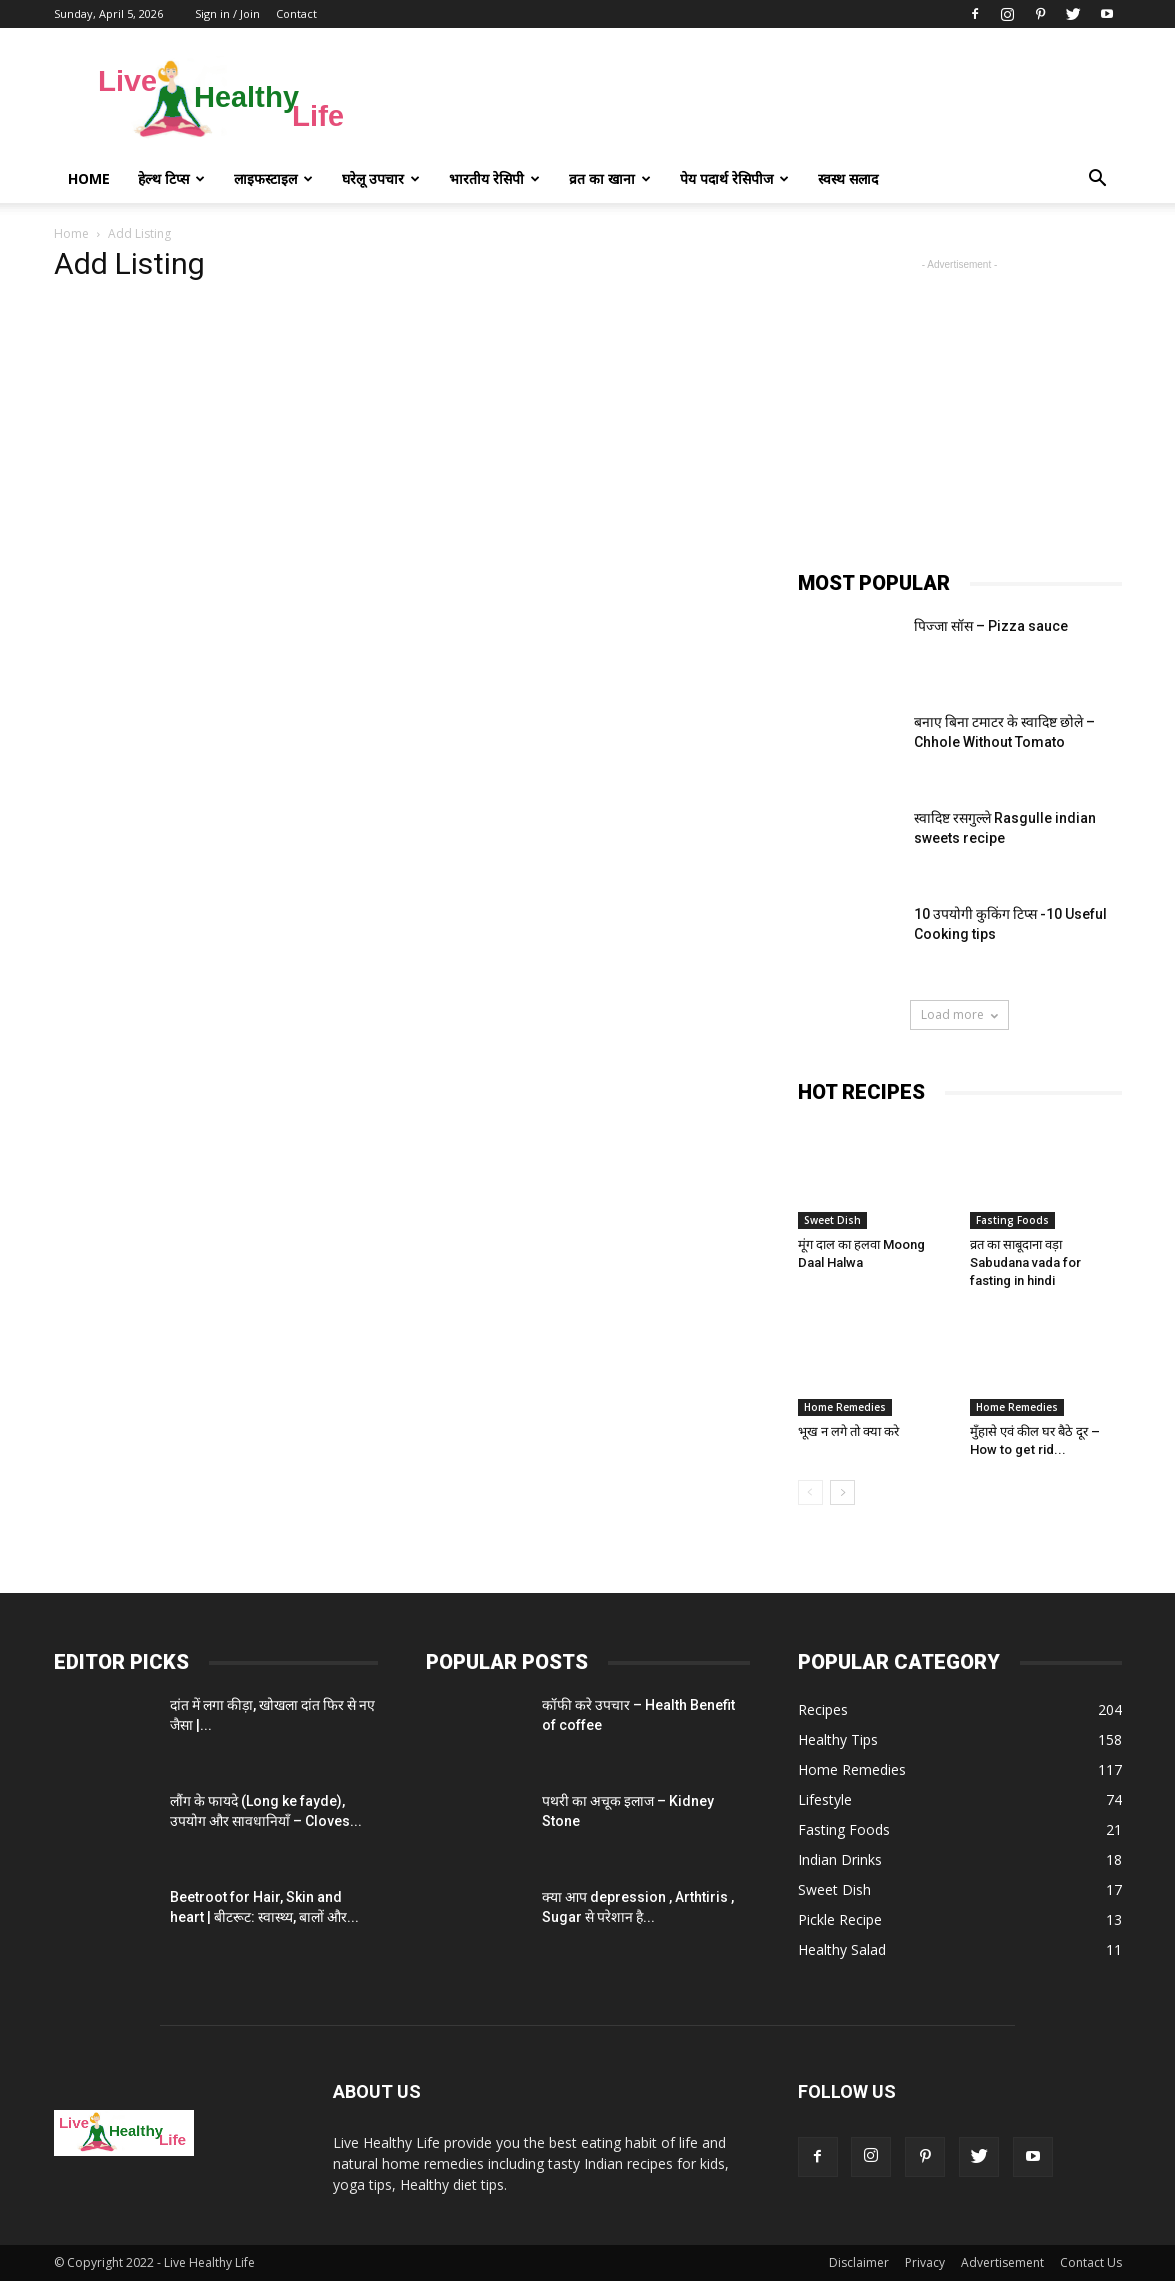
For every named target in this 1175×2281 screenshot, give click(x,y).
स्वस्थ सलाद (848, 178)
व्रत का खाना (610, 178)
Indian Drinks (840, 1859)
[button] (1098, 179)
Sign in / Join (227, 13)
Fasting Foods (1012, 1220)
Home (89, 178)
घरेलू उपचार (381, 178)
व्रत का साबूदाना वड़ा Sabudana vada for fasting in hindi (1025, 1262)
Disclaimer (859, 2262)
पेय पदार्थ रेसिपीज (734, 178)
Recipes (823, 1709)
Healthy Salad (842, 1949)
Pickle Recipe (840, 1919)
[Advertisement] (758, 101)
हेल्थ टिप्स (171, 178)
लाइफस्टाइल (273, 178)
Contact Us (1091, 2262)
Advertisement (1002, 2262)
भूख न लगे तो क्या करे (848, 1431)
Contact (296, 13)
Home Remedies (845, 1407)
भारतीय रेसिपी (494, 178)
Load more (959, 1014)
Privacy (925, 2262)
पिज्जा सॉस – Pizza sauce (991, 626)
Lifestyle (825, 1799)
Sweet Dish (832, 1220)
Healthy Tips (838, 1739)
